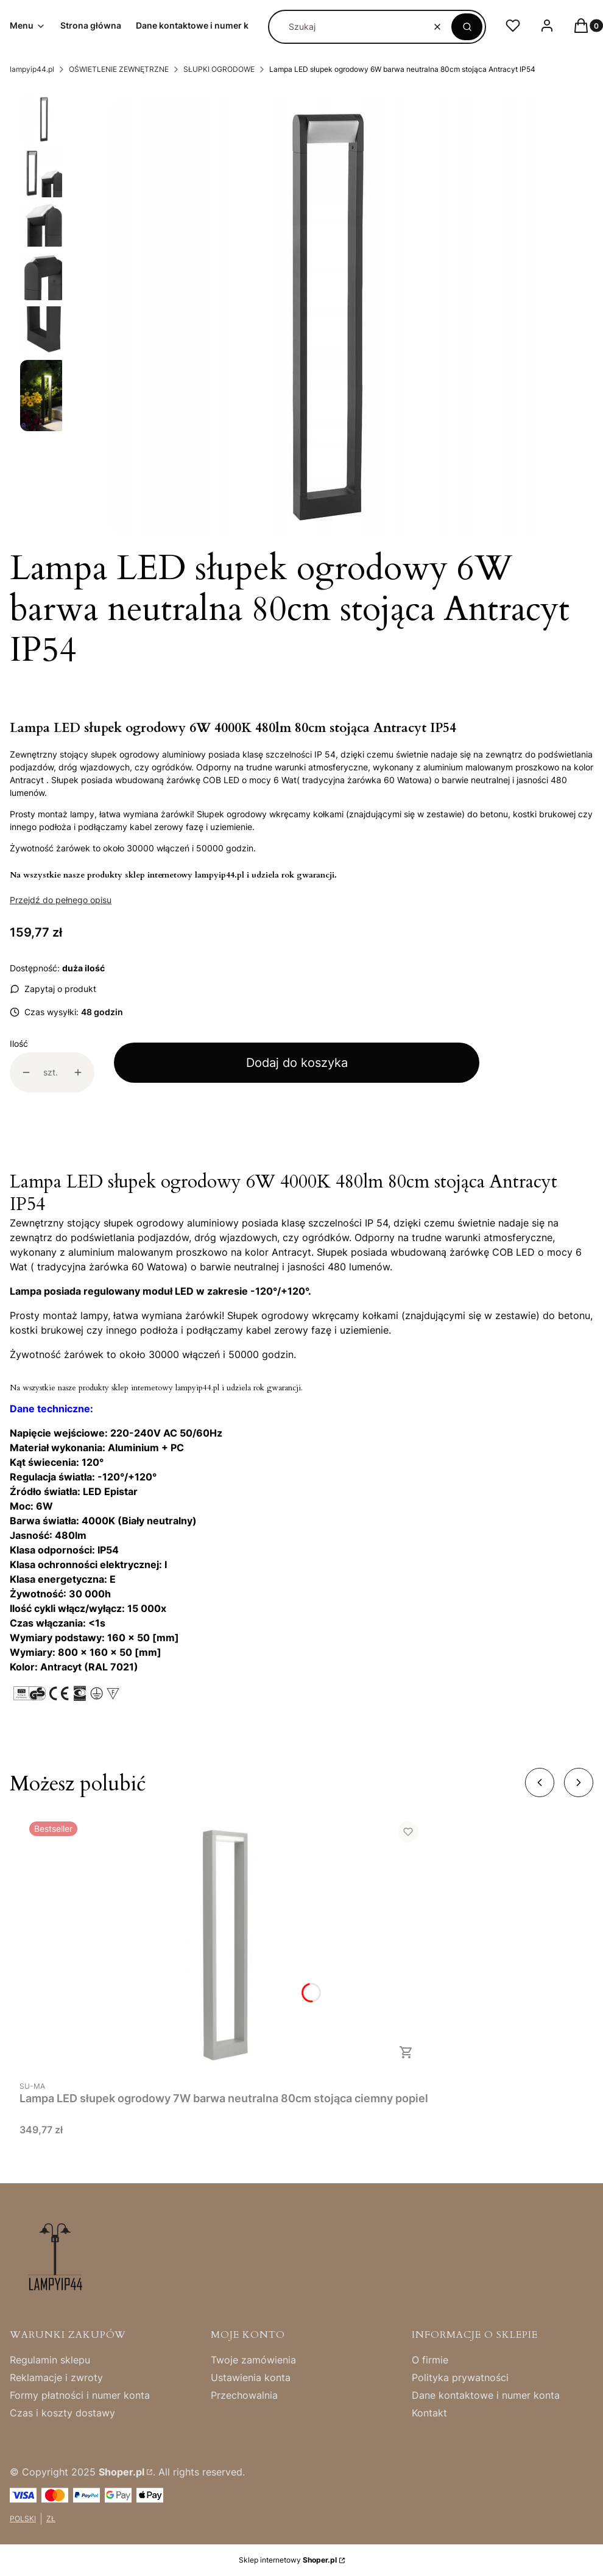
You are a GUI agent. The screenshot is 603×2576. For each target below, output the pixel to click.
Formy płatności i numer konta (80, 2395)
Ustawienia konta (251, 2377)
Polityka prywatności (460, 2377)
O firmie (430, 2360)
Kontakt (429, 2413)
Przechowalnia (244, 2395)
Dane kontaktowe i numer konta (486, 2395)
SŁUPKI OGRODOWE (219, 69)
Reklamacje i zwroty (56, 2377)
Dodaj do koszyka (297, 1062)
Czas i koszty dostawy (62, 2413)
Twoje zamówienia (253, 2360)
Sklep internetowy (288, 2559)
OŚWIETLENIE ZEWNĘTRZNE (119, 69)
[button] (466, 26)
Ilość (19, 1043)
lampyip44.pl (32, 69)
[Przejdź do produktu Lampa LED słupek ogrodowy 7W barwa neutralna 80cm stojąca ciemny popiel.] (224, 1943)
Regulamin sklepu (50, 2360)
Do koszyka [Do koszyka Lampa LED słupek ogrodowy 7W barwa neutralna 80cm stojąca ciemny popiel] (406, 2052)
